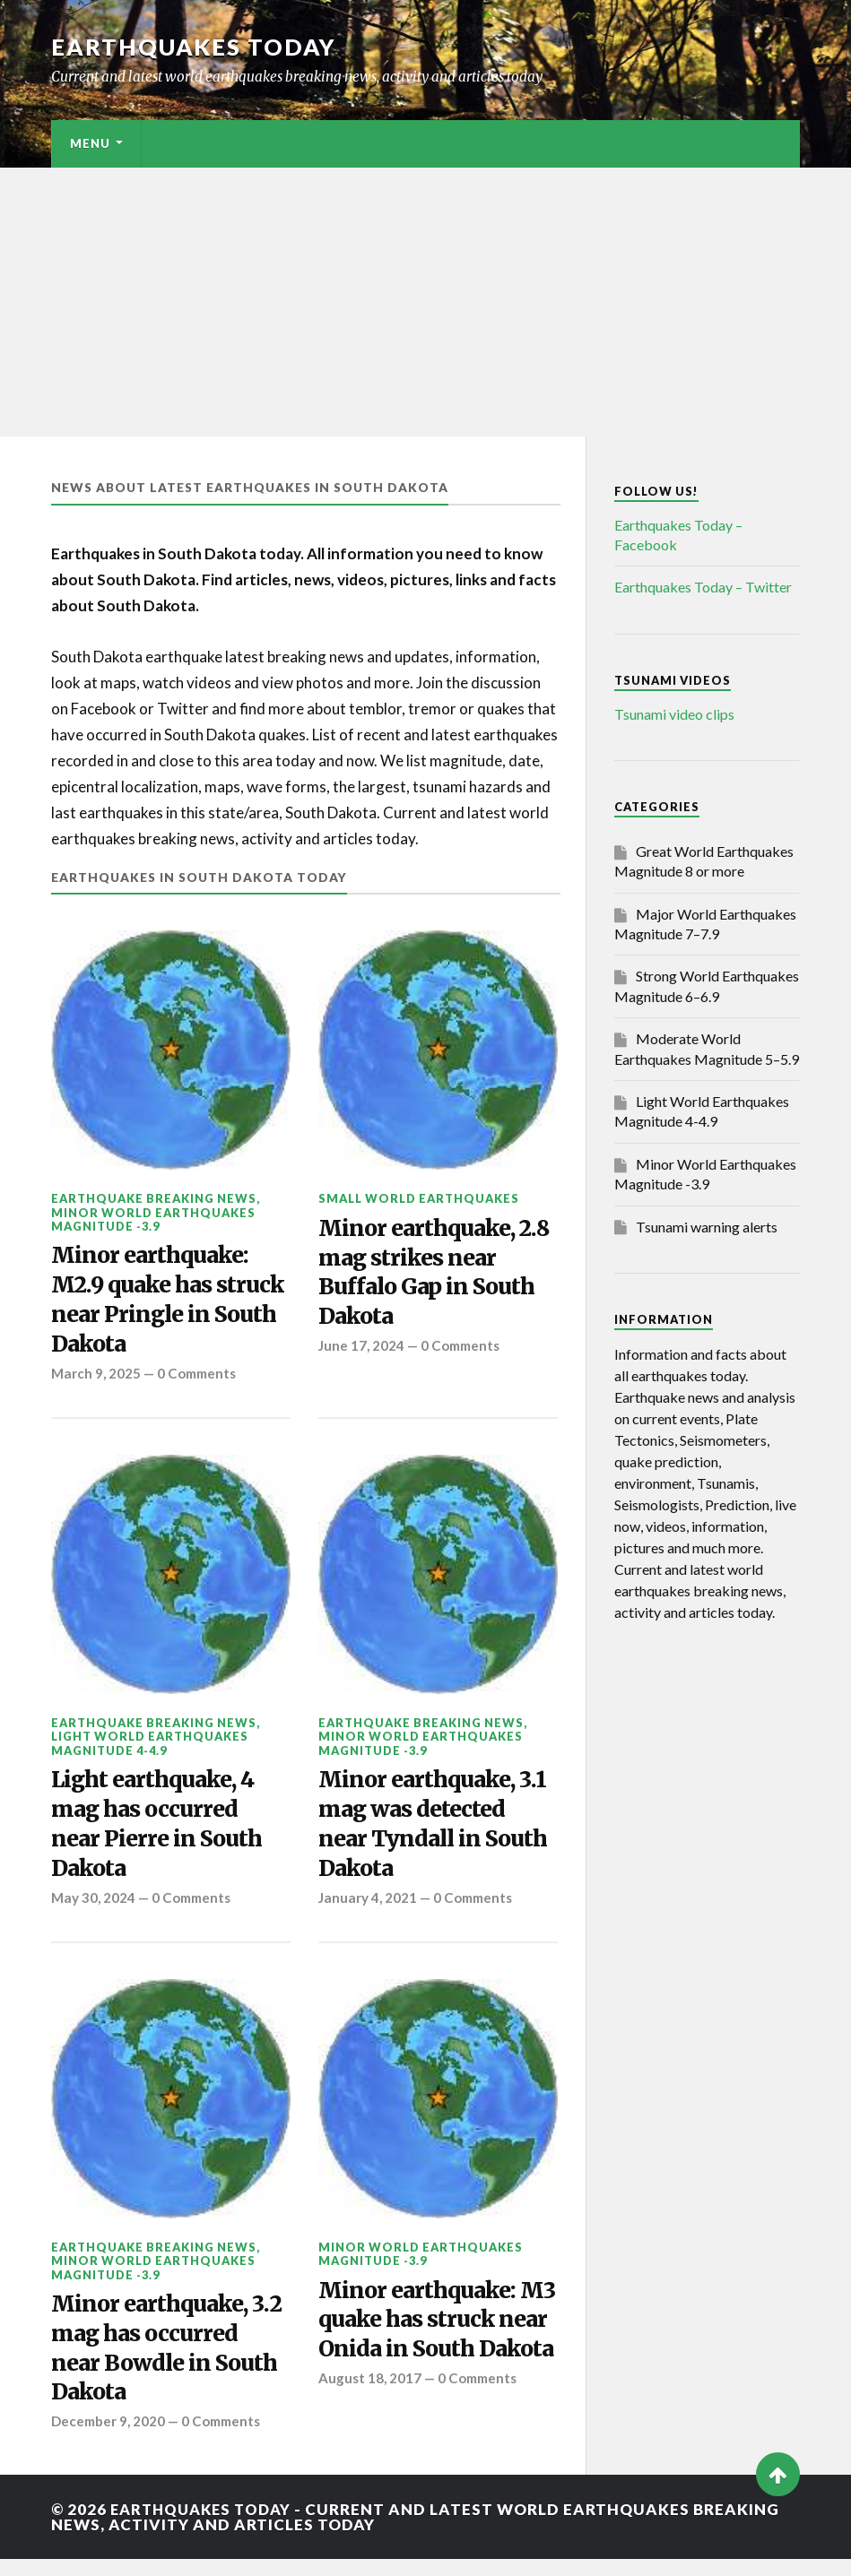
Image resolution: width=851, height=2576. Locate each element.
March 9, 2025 (96, 1378)
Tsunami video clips (674, 713)
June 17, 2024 (361, 1351)
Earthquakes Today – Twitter (703, 586)
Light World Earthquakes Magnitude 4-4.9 (149, 1749)
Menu (90, 143)
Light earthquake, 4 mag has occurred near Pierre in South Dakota (159, 1832)
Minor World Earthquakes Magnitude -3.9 (153, 1219)
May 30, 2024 (93, 1908)
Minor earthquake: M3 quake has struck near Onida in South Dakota (430, 2348)
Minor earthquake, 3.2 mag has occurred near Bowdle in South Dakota (167, 2362)
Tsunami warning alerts (706, 1226)
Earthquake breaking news (153, 1198)
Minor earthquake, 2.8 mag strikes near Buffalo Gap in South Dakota (430, 1275)
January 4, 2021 (368, 1908)
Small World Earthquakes (418, 1198)
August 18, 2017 (369, 2424)
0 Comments (198, 1378)
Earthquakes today (194, 46)
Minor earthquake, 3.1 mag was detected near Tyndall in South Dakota (437, 1832)
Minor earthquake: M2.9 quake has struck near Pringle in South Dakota (169, 1302)
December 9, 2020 (109, 2438)
